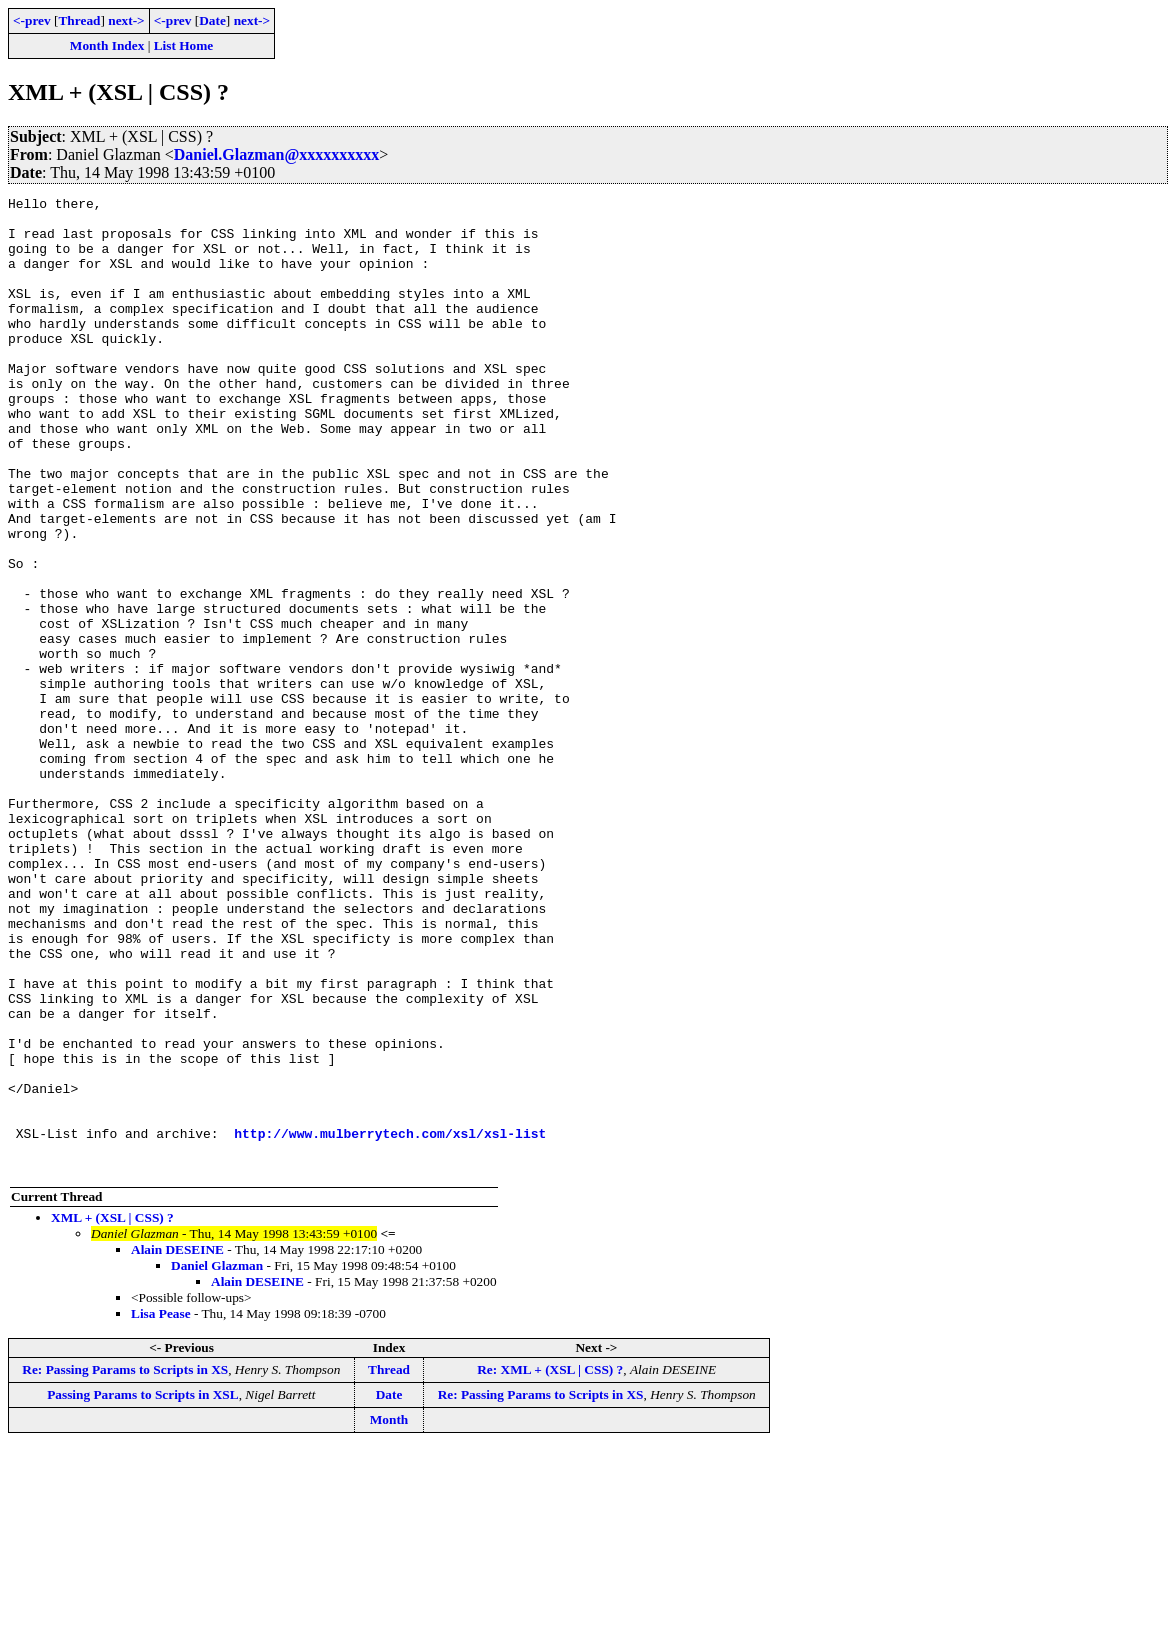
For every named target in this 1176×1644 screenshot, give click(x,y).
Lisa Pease (161, 1508)
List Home (184, 45)
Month (389, 1614)
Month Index (107, 45)
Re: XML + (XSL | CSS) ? (550, 1564)
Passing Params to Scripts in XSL (142, 1589)
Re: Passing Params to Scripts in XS (125, 1564)
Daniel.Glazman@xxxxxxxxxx (277, 154)
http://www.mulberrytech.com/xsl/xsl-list (390, 1322)
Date (212, 20)
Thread (79, 20)
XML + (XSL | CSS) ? (112, 1412)
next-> (126, 20)
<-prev (32, 20)
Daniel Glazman (217, 1460)
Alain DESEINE (177, 1444)
